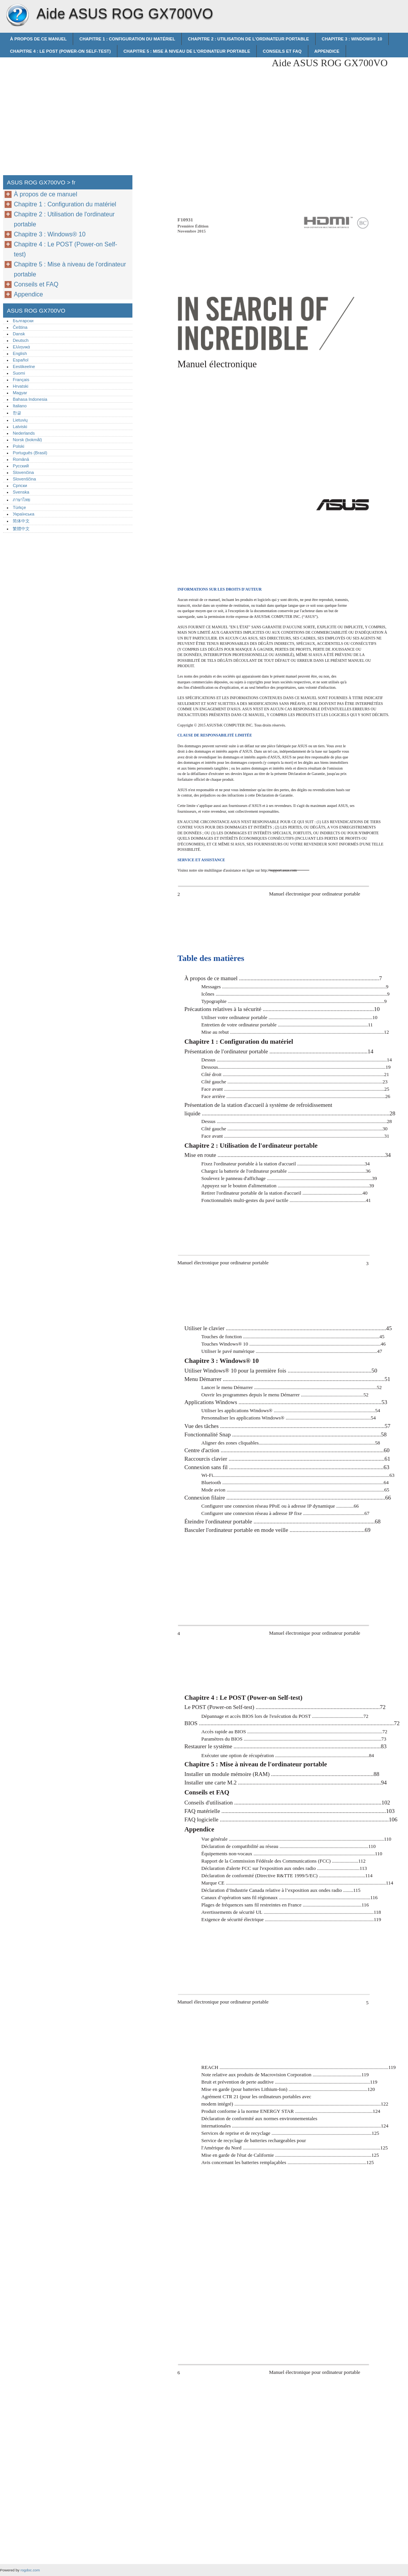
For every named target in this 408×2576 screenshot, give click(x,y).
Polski (18, 446)
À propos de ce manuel (38, 39)
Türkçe (19, 507)
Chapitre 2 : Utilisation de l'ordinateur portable (248, 39)
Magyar (20, 392)
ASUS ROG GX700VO (17, 15)
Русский (21, 466)
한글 (17, 412)
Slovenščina (24, 479)
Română (21, 459)
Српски (20, 485)
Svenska (21, 492)
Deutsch (20, 340)
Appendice (326, 51)
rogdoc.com (30, 2570)
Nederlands (24, 433)
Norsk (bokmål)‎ (27, 439)
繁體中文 (21, 528)
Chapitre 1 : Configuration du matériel (127, 39)
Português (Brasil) (30, 452)
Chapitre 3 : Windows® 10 (352, 39)
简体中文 (21, 521)
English (20, 353)
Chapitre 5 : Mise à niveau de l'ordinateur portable (187, 51)
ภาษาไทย (21, 499)
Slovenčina (23, 472)
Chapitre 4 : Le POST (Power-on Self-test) (60, 51)
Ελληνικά (21, 347)
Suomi (19, 373)
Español (20, 360)
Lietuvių (20, 420)
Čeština (20, 327)
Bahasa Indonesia (30, 399)
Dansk (19, 333)
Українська (23, 514)
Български (23, 320)
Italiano (20, 405)
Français (21, 379)
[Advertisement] (201, 111)
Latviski (20, 426)
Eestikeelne (24, 366)
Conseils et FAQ (282, 51)
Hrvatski (20, 386)
